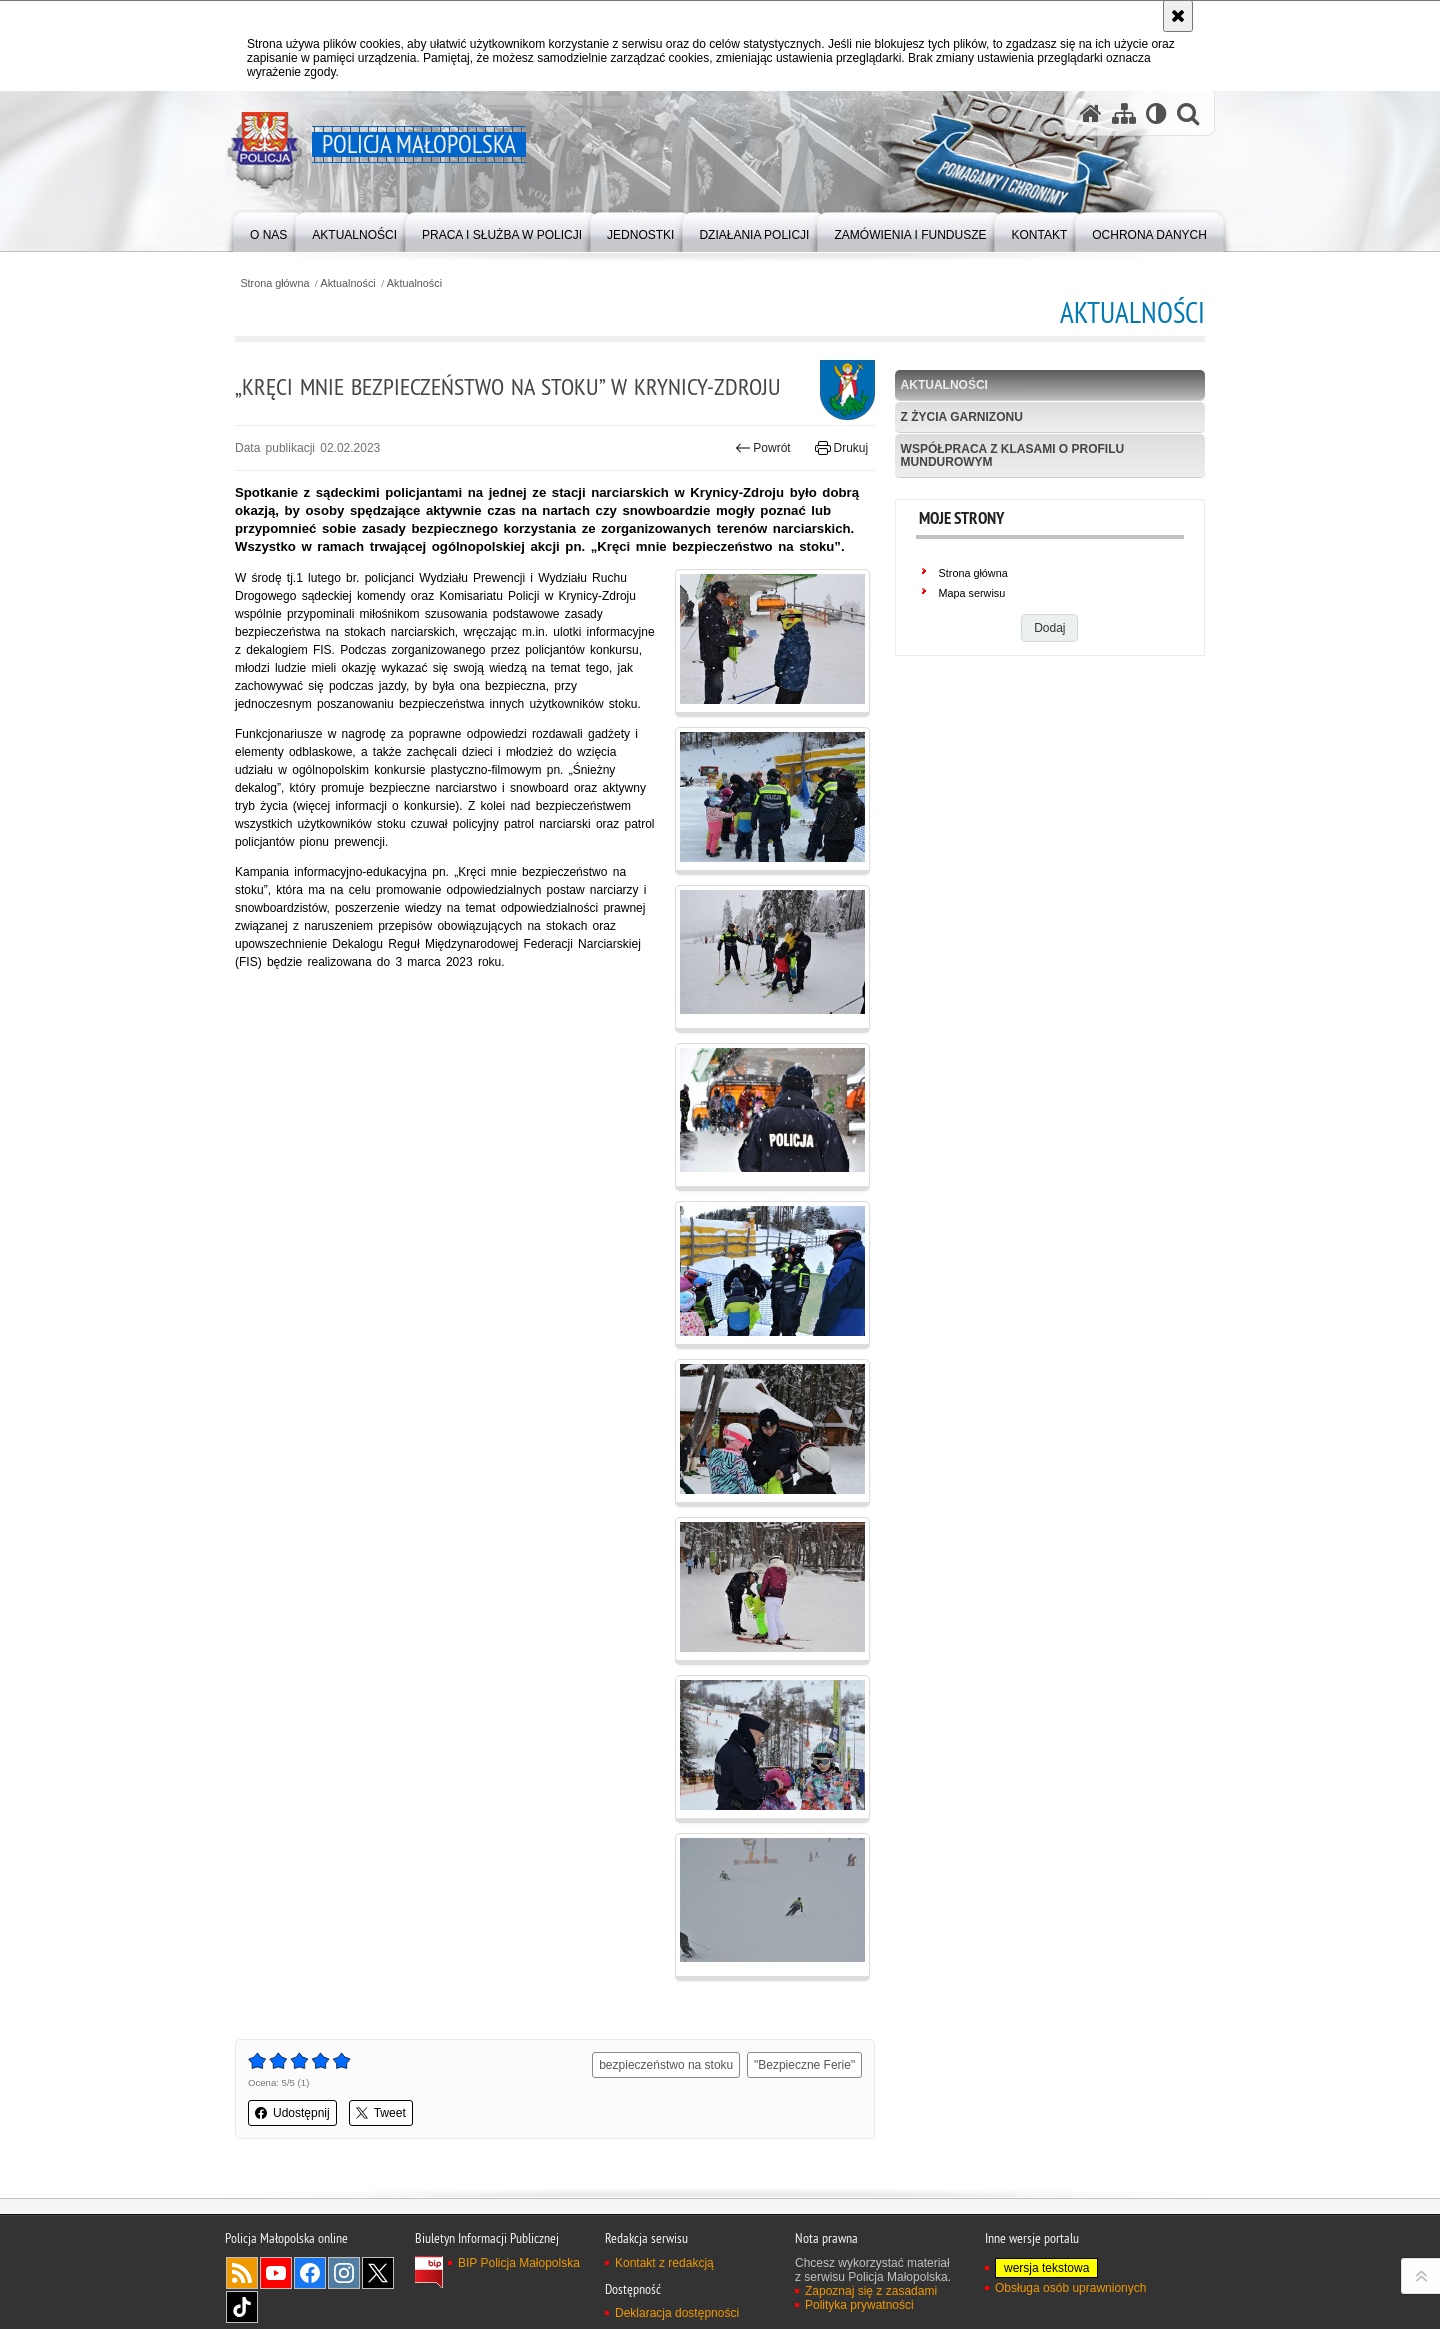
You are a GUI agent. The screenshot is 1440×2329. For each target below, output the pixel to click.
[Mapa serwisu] (1124, 113)
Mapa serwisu (972, 593)
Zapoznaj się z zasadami (871, 2291)
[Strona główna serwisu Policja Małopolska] (1091, 113)
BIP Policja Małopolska (519, 2263)
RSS (242, 2273)
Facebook (310, 2273)
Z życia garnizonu (962, 417)
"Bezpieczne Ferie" (804, 2065)
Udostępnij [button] (292, 2113)
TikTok (242, 2307)
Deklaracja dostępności (677, 2313)
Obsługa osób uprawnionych (1070, 2288)
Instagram (344, 2273)
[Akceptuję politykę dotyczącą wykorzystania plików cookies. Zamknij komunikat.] (1178, 16)
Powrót (763, 448)
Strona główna (274, 283)
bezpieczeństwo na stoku (666, 2065)
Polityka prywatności (859, 2305)
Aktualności (348, 283)
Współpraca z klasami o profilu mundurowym (1013, 455)
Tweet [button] (381, 2113)
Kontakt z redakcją (664, 2263)
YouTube (276, 2273)
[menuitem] (268, 230)
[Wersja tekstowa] (1156, 113)
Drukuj (841, 448)
